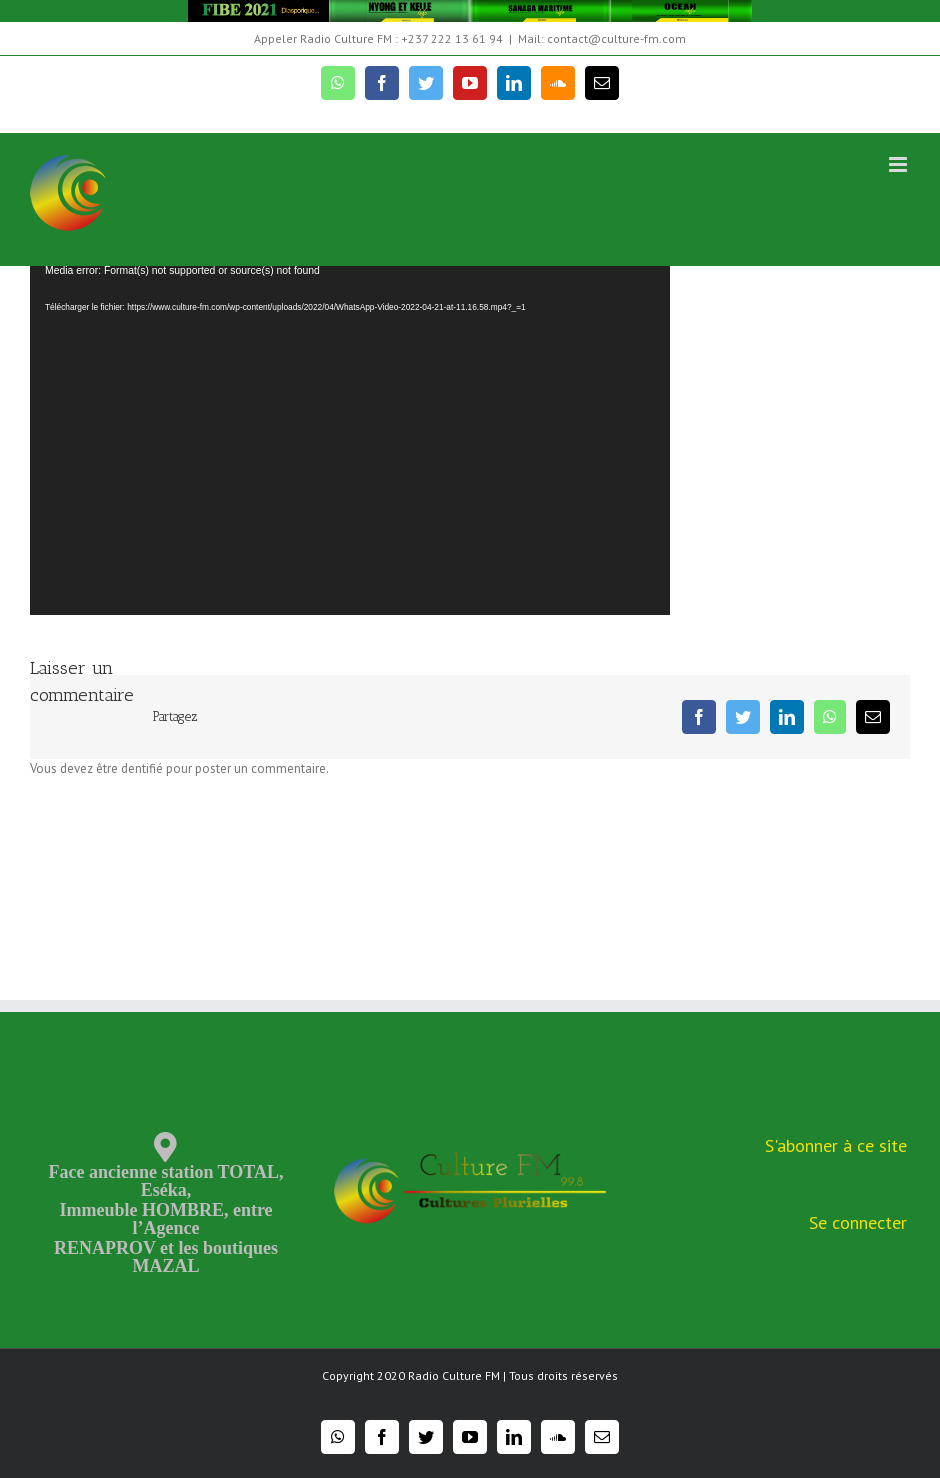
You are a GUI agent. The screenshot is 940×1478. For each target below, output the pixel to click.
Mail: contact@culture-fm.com (602, 38)
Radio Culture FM (454, 1375)
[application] (350, 439)
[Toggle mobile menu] (899, 164)
